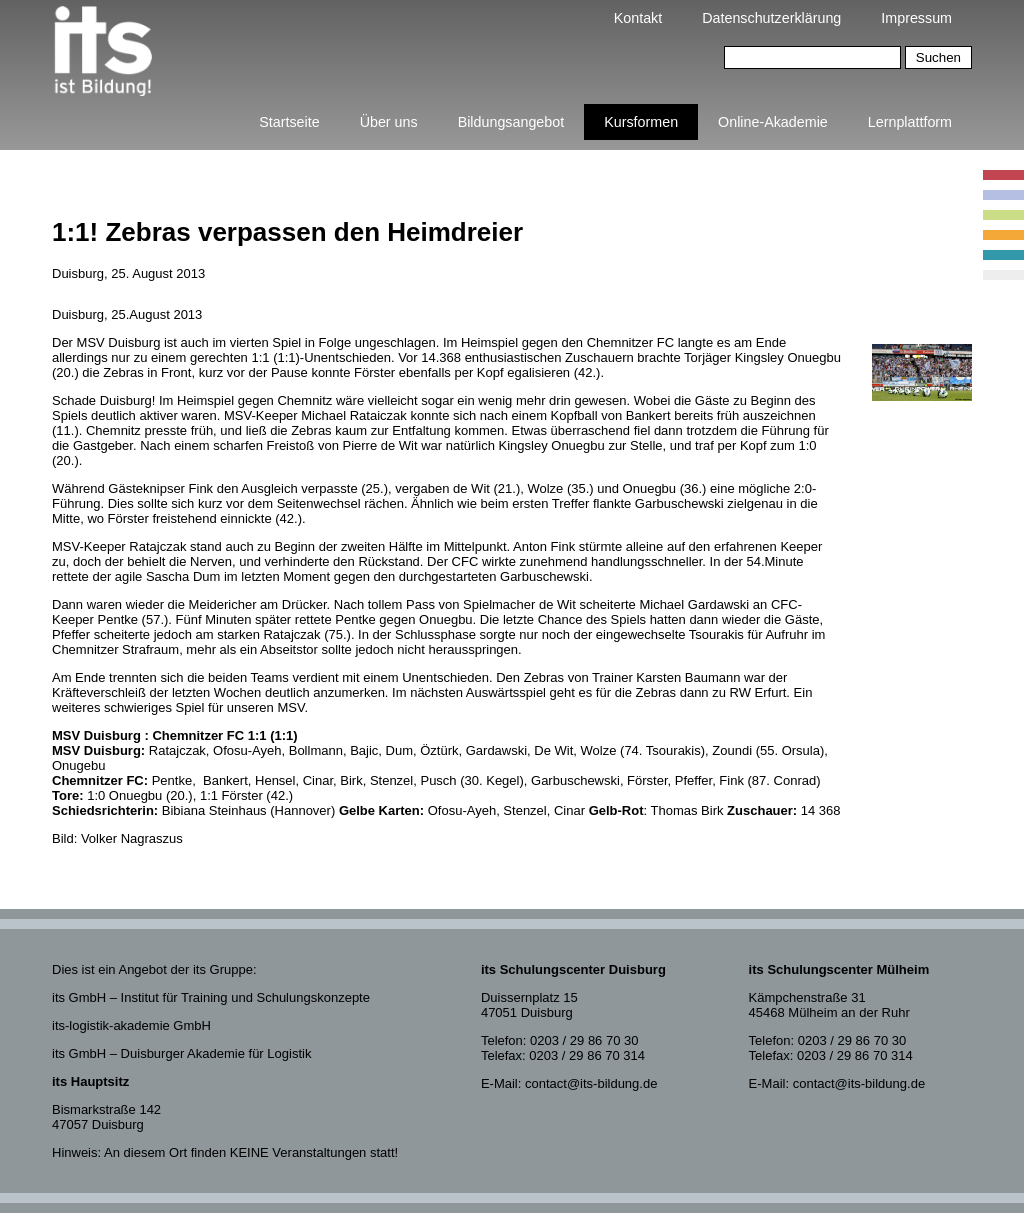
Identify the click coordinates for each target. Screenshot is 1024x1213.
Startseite (289, 122)
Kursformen (641, 122)
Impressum (916, 18)
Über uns (389, 122)
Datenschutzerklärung (771, 18)
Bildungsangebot (511, 122)
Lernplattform (910, 122)
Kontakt (638, 18)
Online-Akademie (773, 122)
